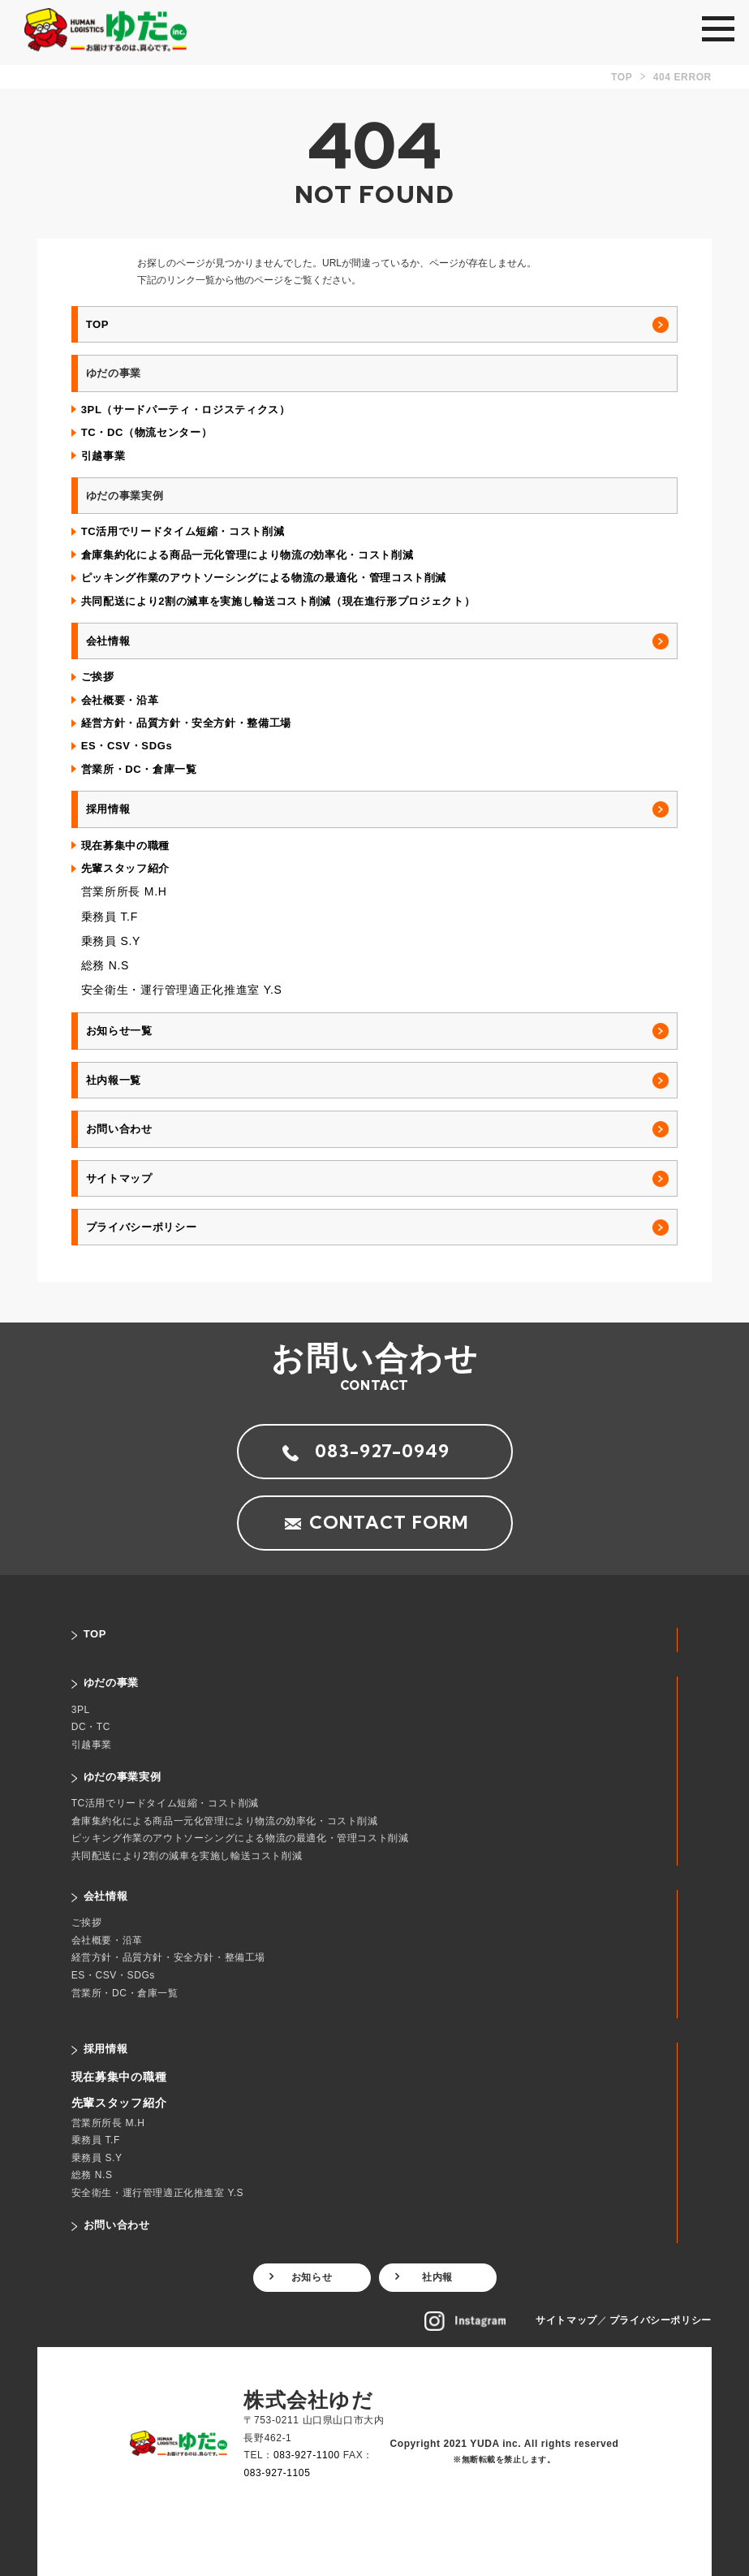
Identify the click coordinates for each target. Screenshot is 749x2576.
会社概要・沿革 (120, 700)
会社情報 (108, 641)
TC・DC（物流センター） (147, 432)
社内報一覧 (113, 1080)
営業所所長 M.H (124, 891)
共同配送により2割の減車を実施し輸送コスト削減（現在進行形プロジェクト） (278, 601)
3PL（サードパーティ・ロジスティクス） (186, 409)
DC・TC (90, 1726)
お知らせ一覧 (119, 1031)
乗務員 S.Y (110, 940)
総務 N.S (105, 965)
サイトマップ (119, 1178)
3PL (80, 1709)
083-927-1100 (306, 2455)
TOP (97, 324)
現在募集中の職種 (125, 845)
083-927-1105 (276, 2473)
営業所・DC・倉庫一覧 (139, 769)
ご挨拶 (97, 677)
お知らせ (311, 2277)
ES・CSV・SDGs (127, 746)
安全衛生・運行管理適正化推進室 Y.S (181, 989)
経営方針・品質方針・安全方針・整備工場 (186, 723)
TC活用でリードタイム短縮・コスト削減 (183, 531)
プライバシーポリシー (141, 1227)
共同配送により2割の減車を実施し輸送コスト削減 (186, 1856)
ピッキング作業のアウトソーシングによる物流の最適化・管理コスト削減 (263, 578)
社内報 (437, 2277)
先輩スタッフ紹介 (125, 868)
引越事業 (103, 456)
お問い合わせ (119, 1129)
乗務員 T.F (109, 916)
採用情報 (108, 809)
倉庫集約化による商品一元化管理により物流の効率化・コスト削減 (247, 555)
